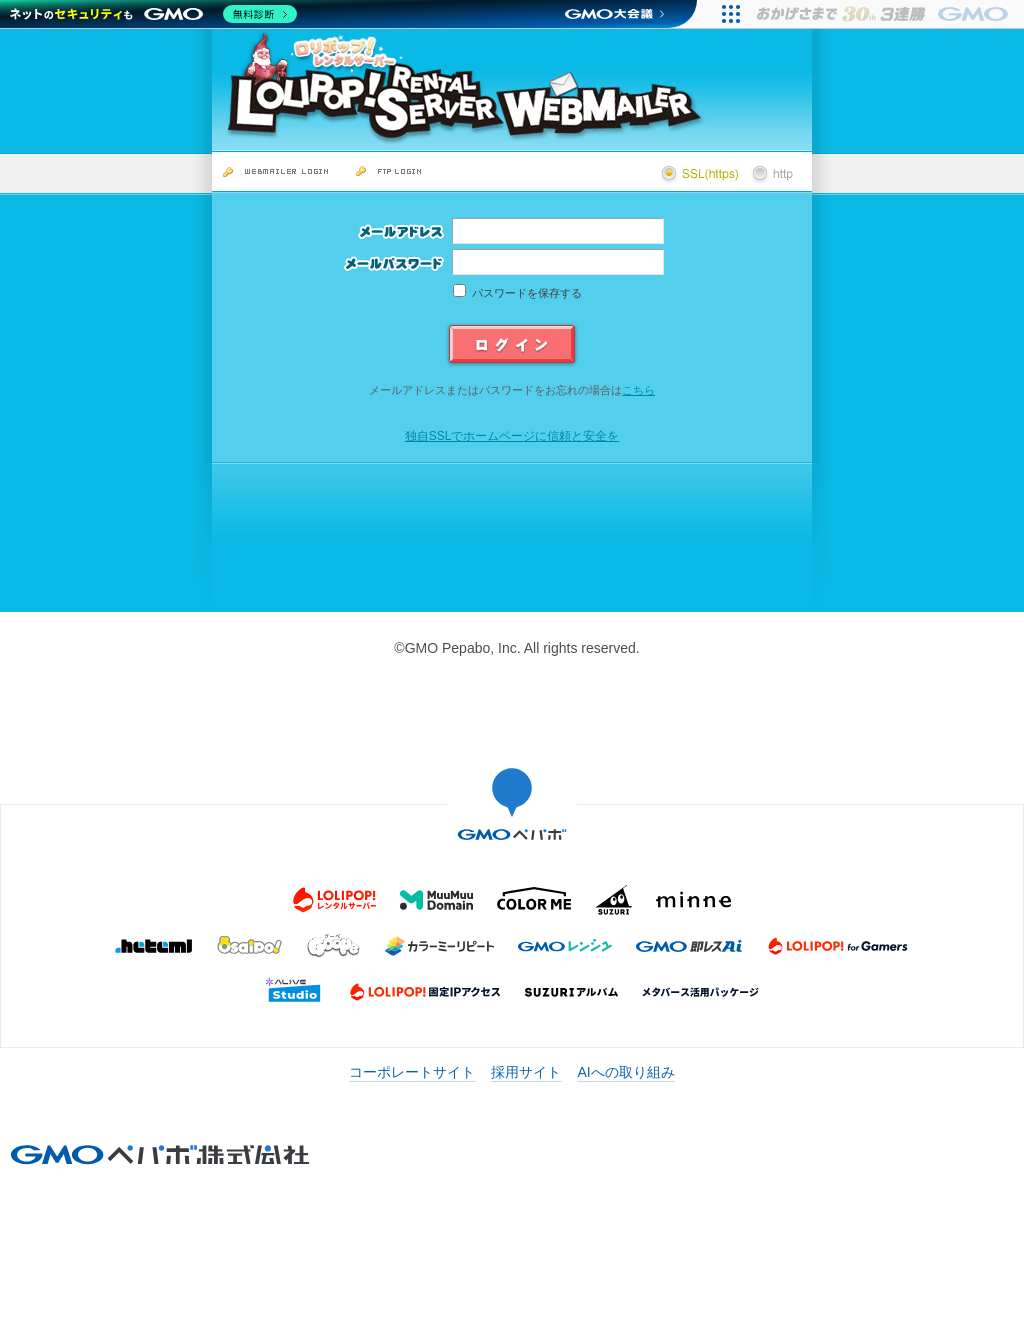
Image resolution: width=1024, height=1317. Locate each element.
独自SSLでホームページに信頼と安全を (512, 436)
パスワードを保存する (527, 293)
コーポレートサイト (412, 1072)
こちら (638, 390)
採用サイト (526, 1072)
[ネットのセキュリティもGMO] (153, 14)
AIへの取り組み (625, 1072)
